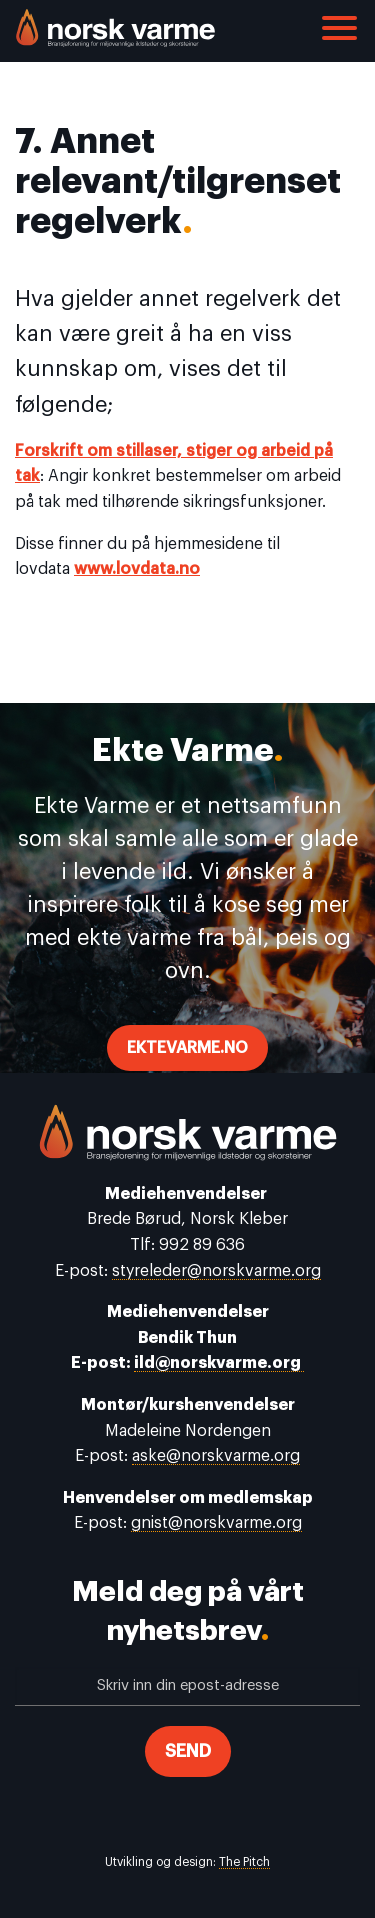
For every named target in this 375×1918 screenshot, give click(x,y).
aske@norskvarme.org (216, 1456)
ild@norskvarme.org (219, 1363)
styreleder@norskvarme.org (216, 1271)
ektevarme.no (187, 1048)
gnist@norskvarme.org (216, 1523)
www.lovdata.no (137, 569)
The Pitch (244, 1862)
